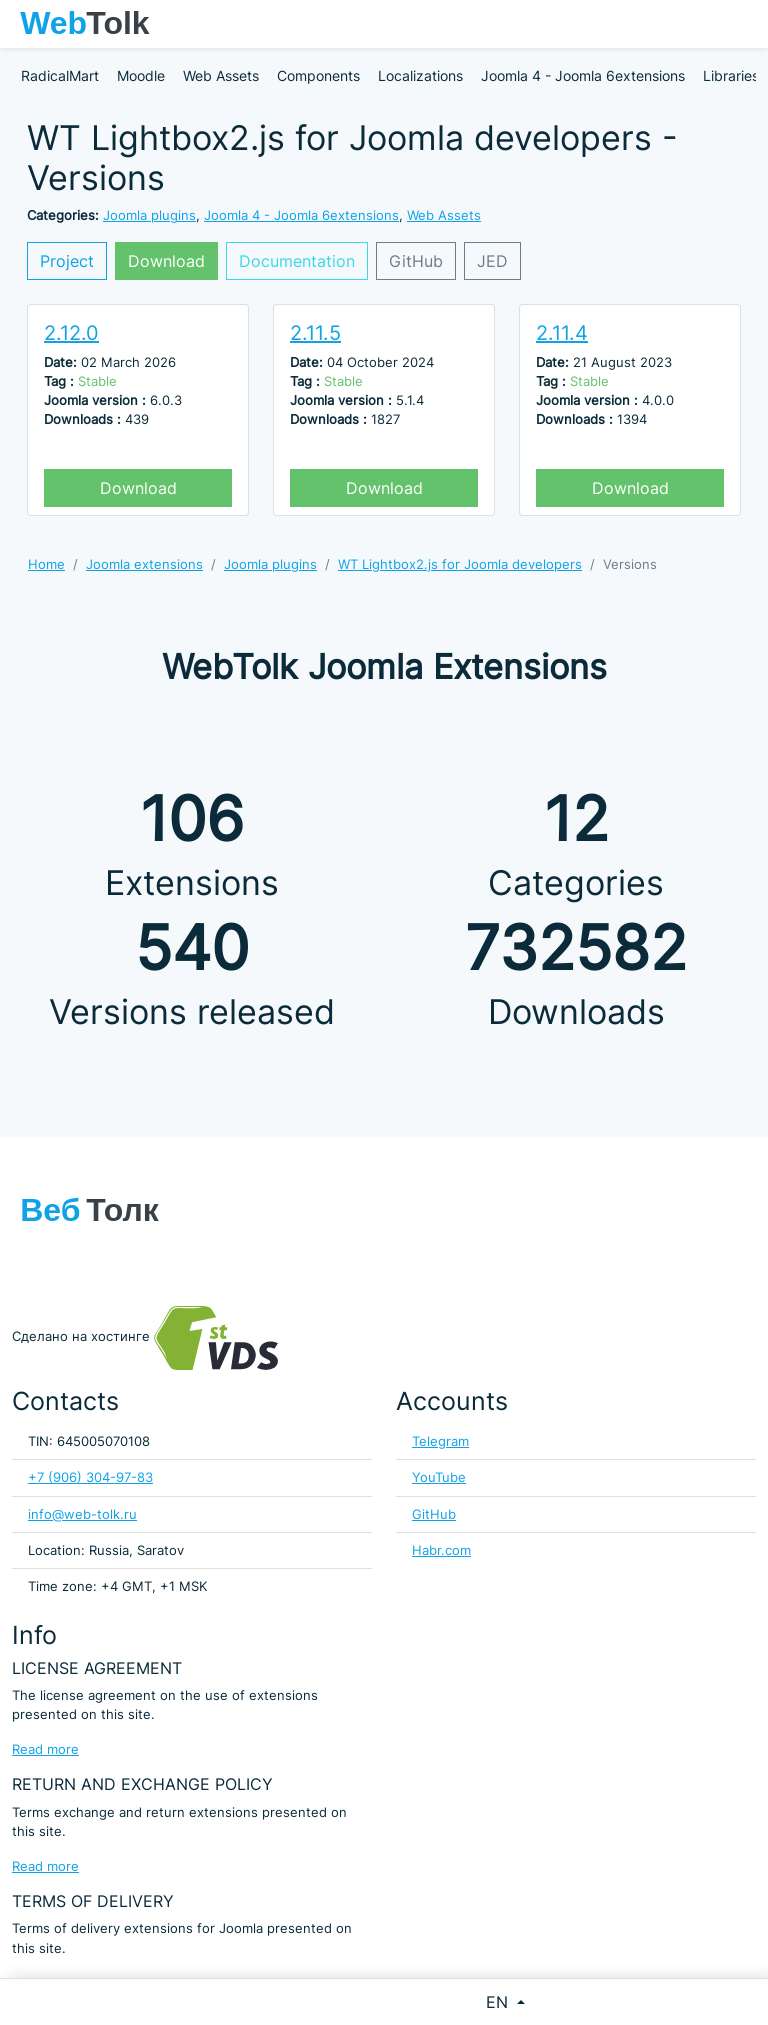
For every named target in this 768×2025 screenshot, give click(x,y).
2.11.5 (315, 333)
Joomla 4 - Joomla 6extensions (583, 75)
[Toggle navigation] (743, 24)
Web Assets (221, 75)
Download (166, 261)
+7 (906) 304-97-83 (90, 1477)
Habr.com (441, 1550)
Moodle (141, 75)
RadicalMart (60, 75)
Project (67, 261)
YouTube (439, 1477)
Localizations (420, 75)
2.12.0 (71, 333)
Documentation (297, 261)
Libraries (731, 75)
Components (318, 75)
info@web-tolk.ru (82, 1514)
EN (499, 2002)
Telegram (440, 1441)
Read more (45, 1749)
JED (492, 261)
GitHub (416, 261)
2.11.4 (562, 333)
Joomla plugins (149, 215)
